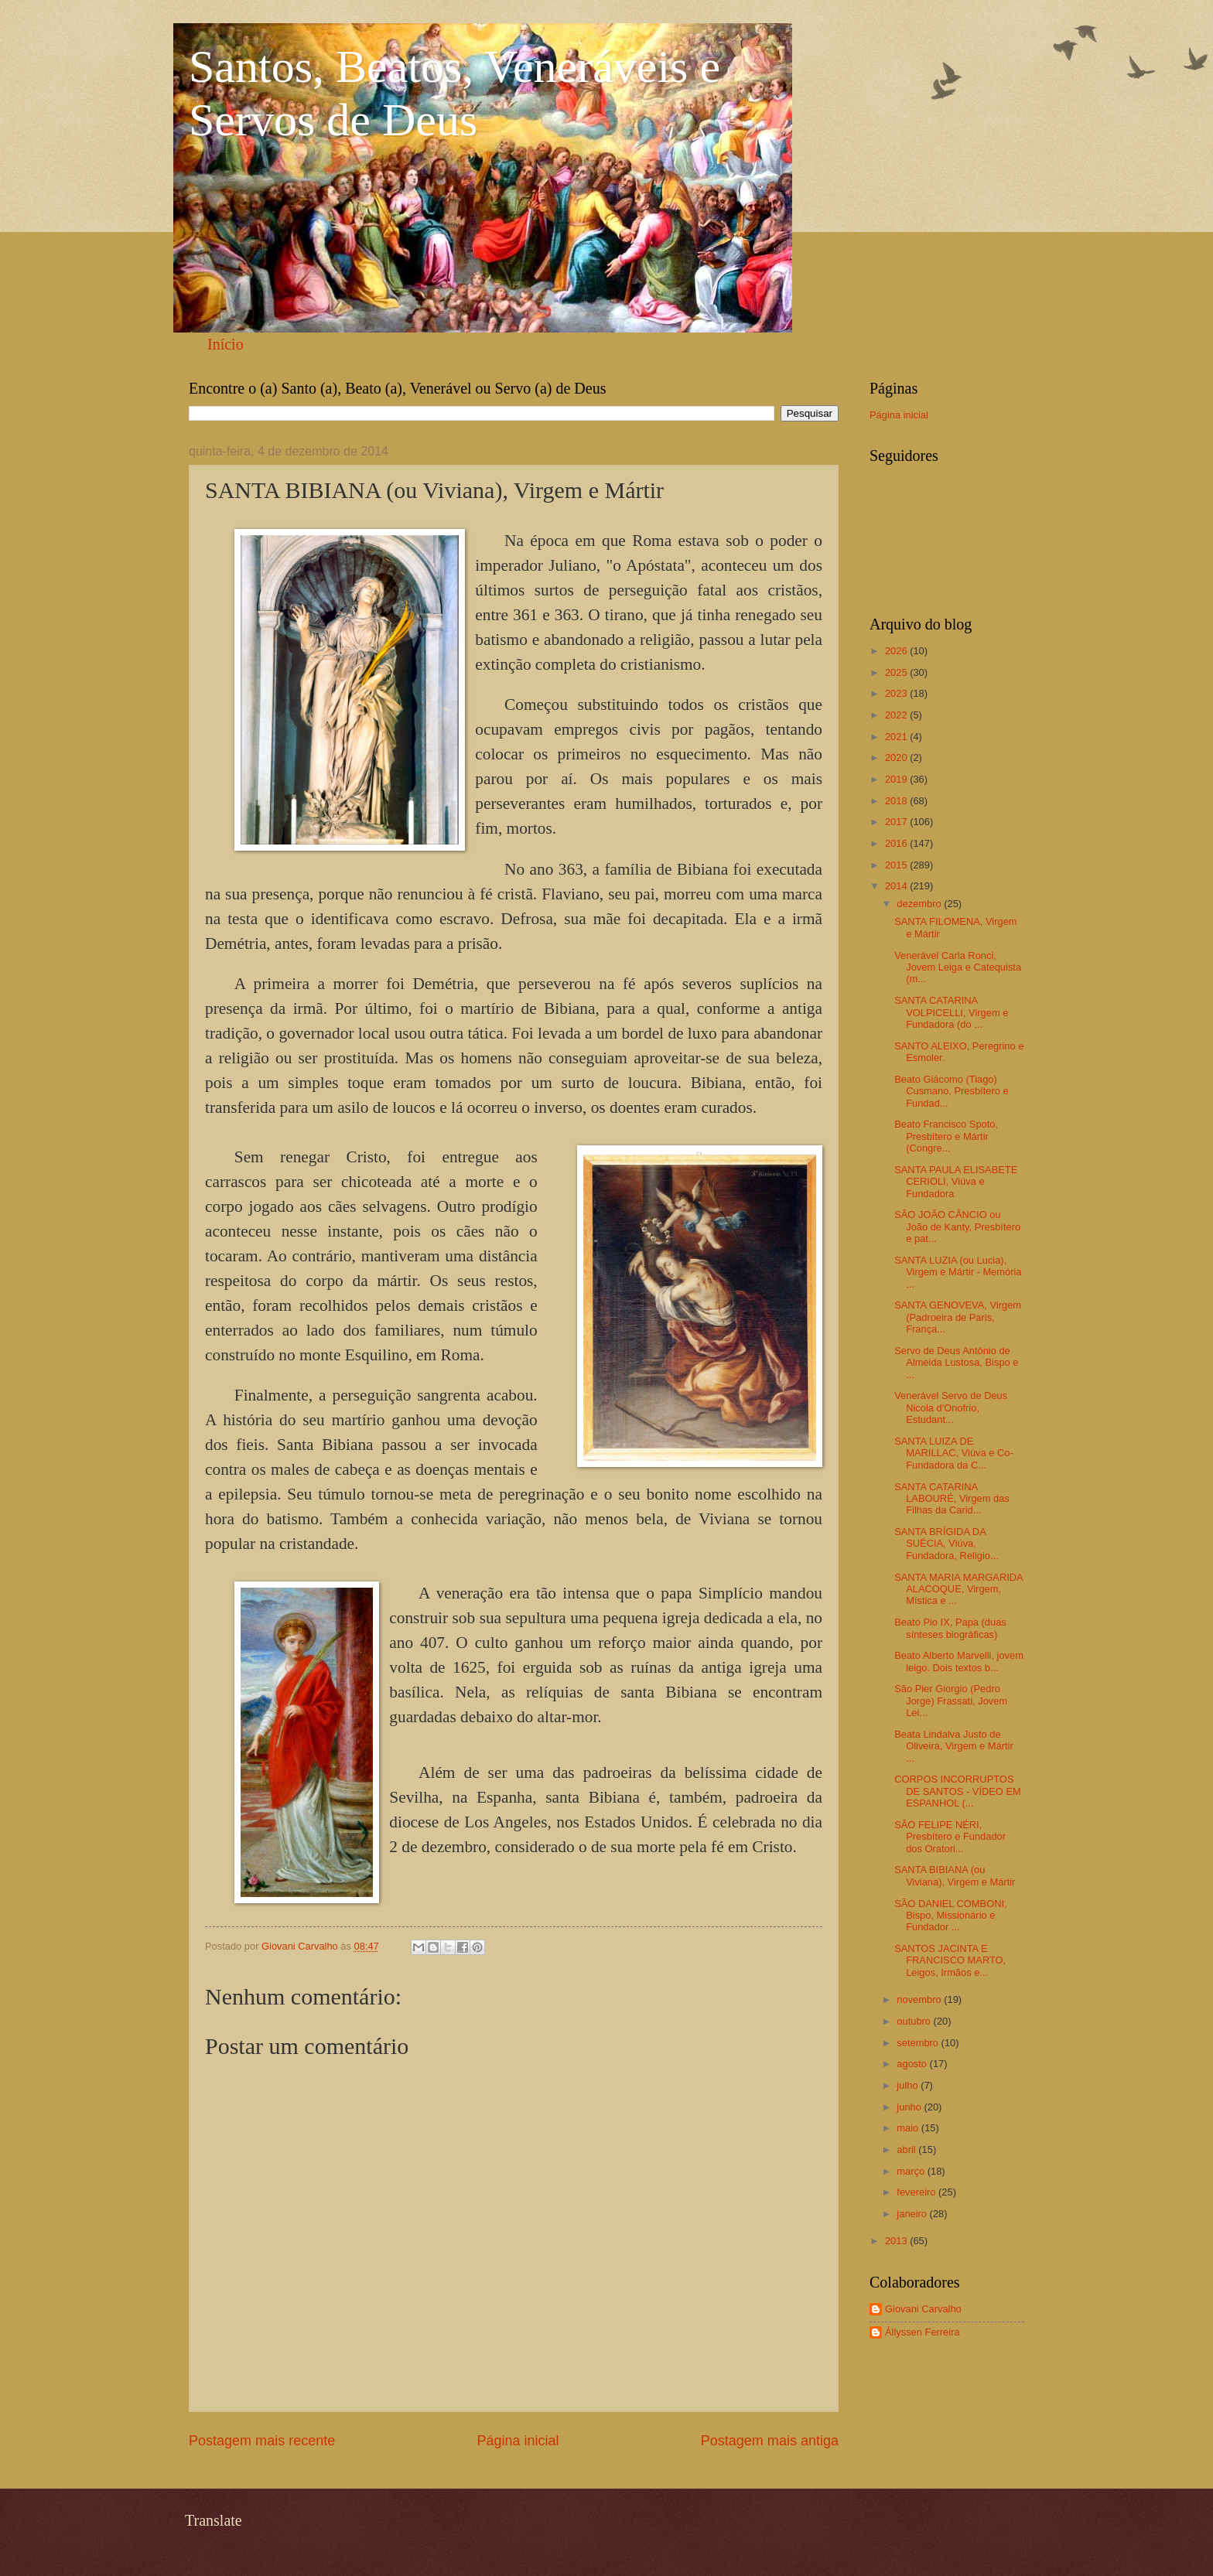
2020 (897, 757)
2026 (897, 651)
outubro (915, 2021)
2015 (897, 865)
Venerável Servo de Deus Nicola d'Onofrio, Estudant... (950, 1407)
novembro (920, 1999)
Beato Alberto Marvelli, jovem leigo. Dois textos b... (958, 1661)
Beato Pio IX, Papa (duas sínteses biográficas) (950, 1627)
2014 (897, 886)
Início (225, 344)
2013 (897, 2241)
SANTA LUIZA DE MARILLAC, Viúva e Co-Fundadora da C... (953, 1453)
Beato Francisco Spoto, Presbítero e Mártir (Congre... (946, 1136)
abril (907, 2149)
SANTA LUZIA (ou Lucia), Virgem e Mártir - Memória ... (957, 1272)
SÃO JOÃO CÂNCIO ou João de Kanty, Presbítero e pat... (957, 1226)
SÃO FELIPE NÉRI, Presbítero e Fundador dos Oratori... (950, 1836)
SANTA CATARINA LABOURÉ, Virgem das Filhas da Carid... (952, 1499)
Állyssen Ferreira (922, 2332)
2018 (897, 801)
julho (909, 2085)
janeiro (913, 2213)
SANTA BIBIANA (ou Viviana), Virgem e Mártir (954, 1875)
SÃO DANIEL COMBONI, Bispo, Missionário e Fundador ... (950, 1915)
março (912, 2171)
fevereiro (917, 2192)
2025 (897, 672)
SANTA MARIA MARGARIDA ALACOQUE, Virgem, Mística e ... (958, 1589)
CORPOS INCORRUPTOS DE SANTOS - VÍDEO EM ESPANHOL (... (957, 1791)
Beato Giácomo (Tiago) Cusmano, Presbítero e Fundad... (951, 1091)
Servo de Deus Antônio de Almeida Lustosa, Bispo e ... (956, 1362)
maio (909, 2128)
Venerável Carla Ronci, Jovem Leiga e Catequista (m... (957, 967)
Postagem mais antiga (770, 2440)
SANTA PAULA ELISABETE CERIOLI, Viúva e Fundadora (955, 1181)
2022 (897, 715)
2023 (897, 693)
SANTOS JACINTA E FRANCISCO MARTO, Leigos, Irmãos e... (950, 1960)
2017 (897, 821)
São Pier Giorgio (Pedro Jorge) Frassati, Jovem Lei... (950, 1700)
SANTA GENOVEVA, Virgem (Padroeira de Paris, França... (957, 1317)
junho (910, 2107)
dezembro (920, 903)
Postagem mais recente (262, 2440)
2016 (897, 843)
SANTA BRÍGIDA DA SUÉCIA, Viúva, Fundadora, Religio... (946, 1543)
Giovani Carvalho (923, 2309)
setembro (919, 2043)
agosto (913, 2063)
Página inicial (518, 2440)
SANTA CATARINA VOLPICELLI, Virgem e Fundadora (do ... (951, 1012)
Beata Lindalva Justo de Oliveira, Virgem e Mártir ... (953, 1746)
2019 (897, 779)
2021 (897, 736)
